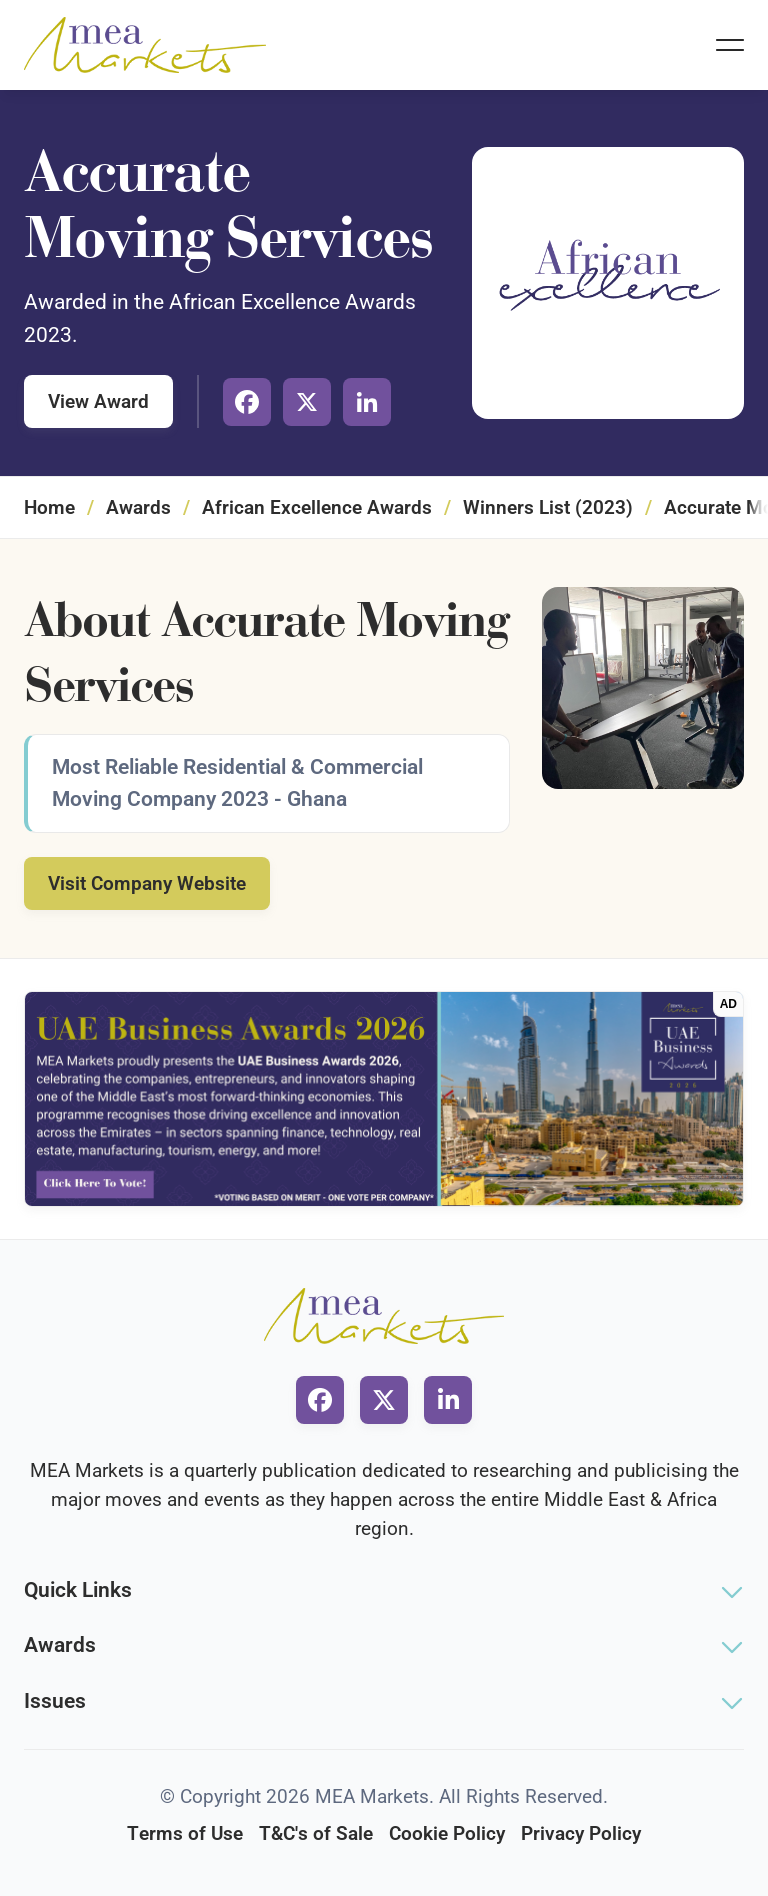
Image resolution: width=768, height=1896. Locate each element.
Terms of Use (185, 1833)
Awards (138, 507)
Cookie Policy (447, 1833)
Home (49, 507)
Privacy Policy (581, 1833)
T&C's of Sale (316, 1833)
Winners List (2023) (548, 507)
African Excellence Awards (317, 507)
